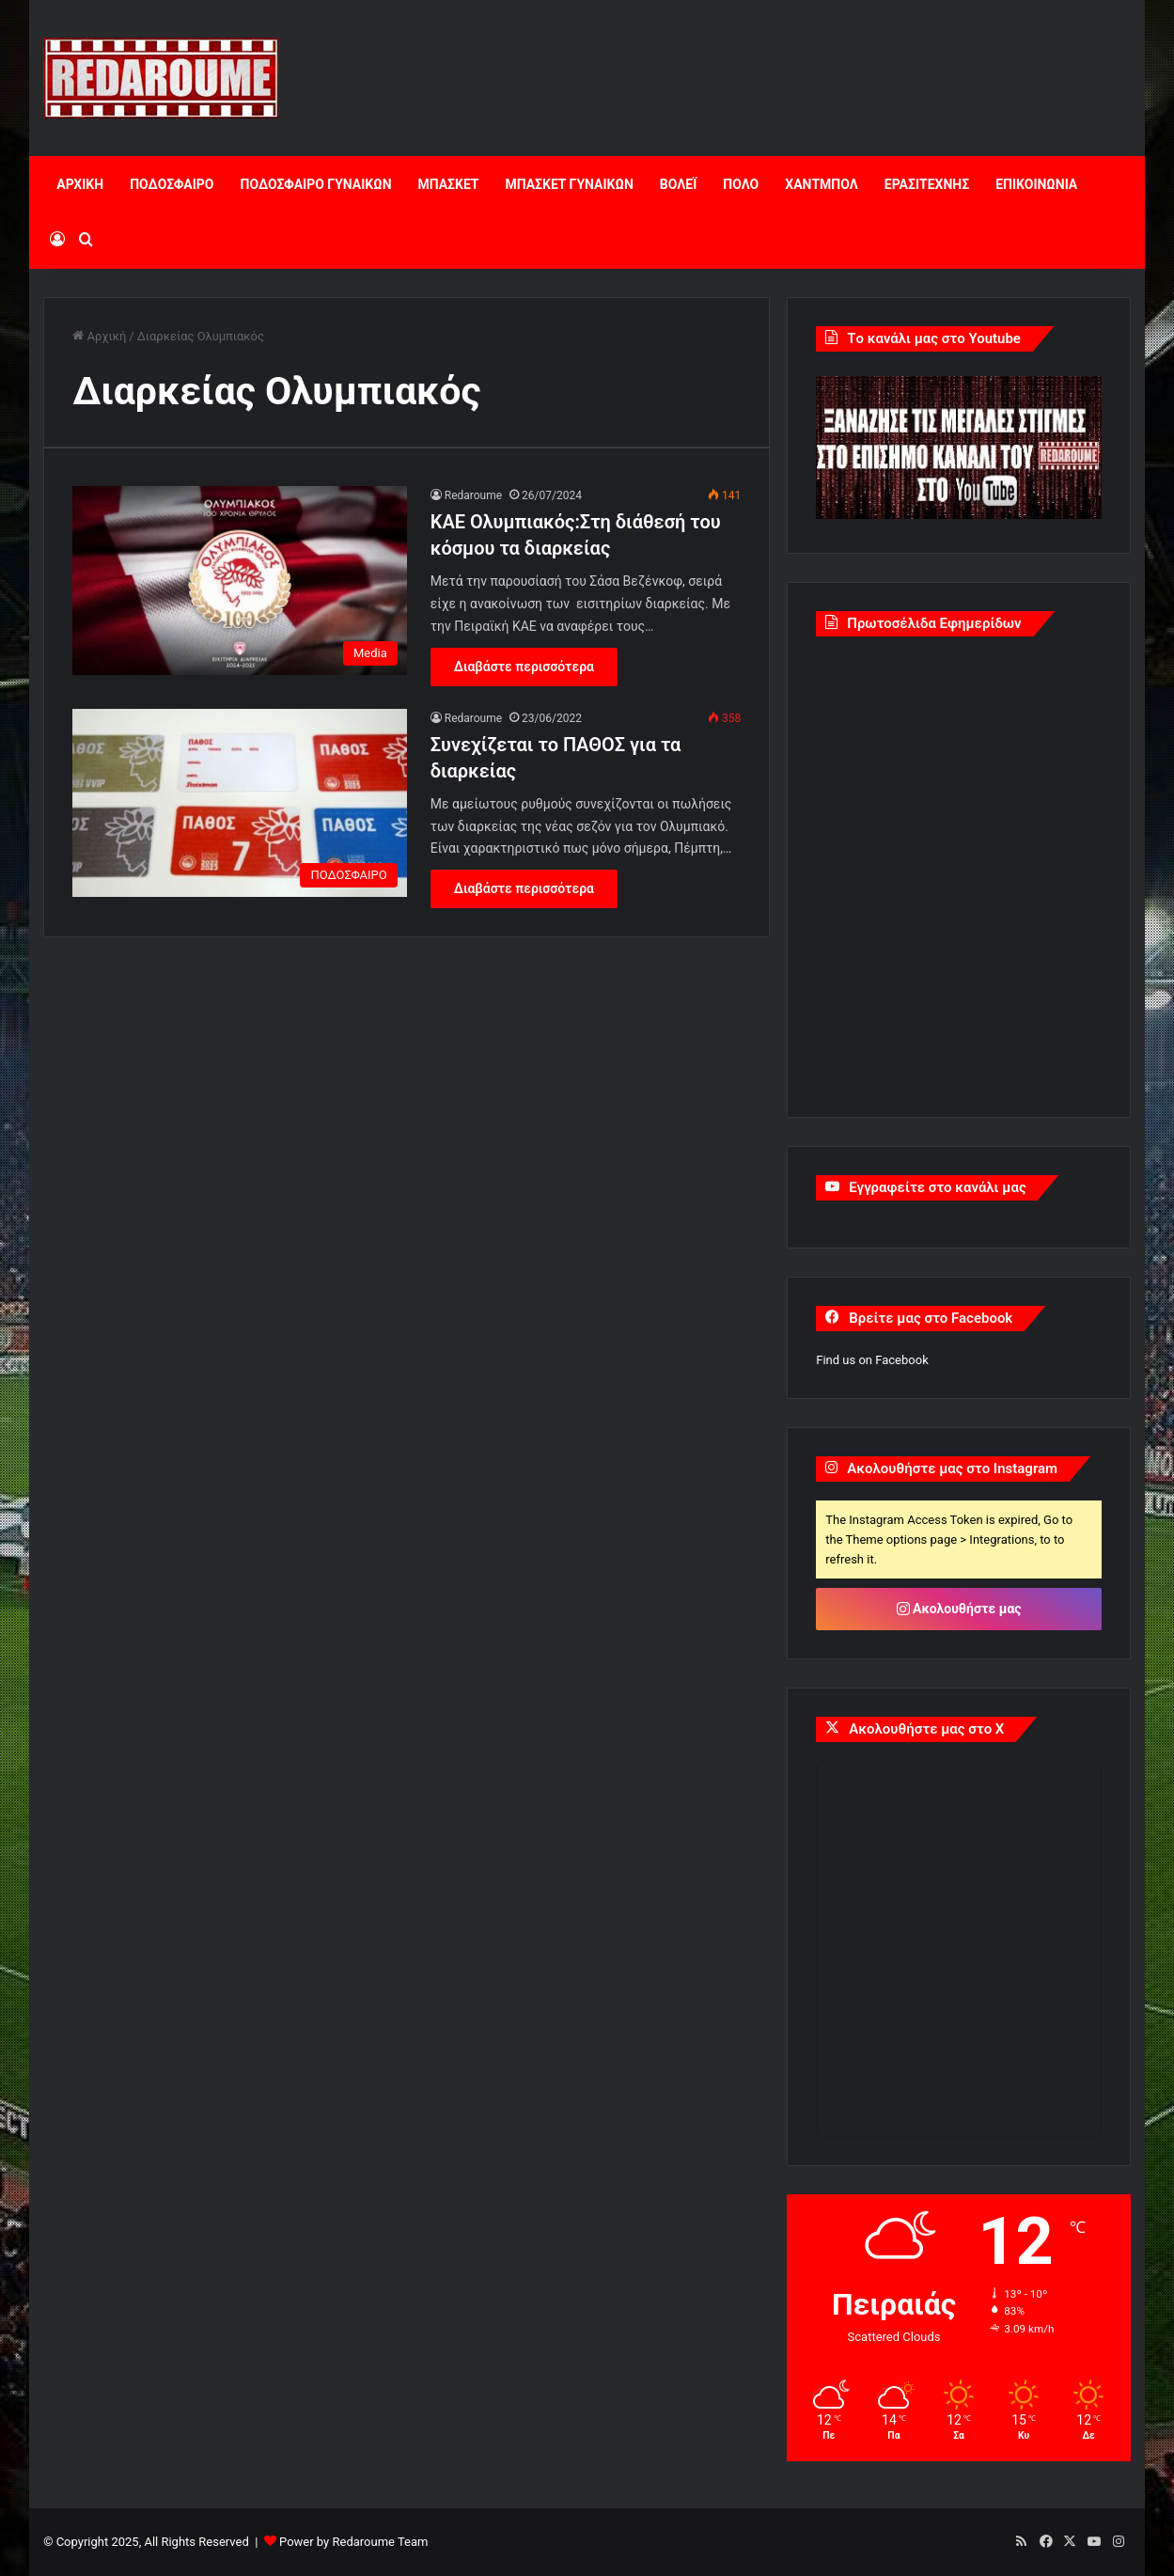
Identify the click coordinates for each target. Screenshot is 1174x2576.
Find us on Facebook (872, 1360)
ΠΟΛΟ (741, 184)
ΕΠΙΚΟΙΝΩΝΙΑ (1036, 184)
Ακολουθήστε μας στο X (926, 1728)
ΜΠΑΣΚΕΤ (448, 184)
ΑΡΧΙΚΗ (79, 184)
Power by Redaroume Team (353, 2542)
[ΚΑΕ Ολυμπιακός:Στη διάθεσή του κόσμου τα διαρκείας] (239, 580)
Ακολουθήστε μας (959, 1608)
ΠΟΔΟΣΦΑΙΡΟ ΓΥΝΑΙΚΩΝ (316, 184)
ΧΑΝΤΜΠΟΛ (821, 184)
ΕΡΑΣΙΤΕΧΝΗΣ (926, 184)
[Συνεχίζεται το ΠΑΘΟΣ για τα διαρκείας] (239, 803)
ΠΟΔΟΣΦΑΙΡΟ (171, 184)
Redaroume (473, 495)
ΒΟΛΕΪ (678, 184)
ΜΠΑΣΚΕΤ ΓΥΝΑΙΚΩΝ (570, 184)
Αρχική (99, 336)
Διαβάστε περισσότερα (524, 666)
